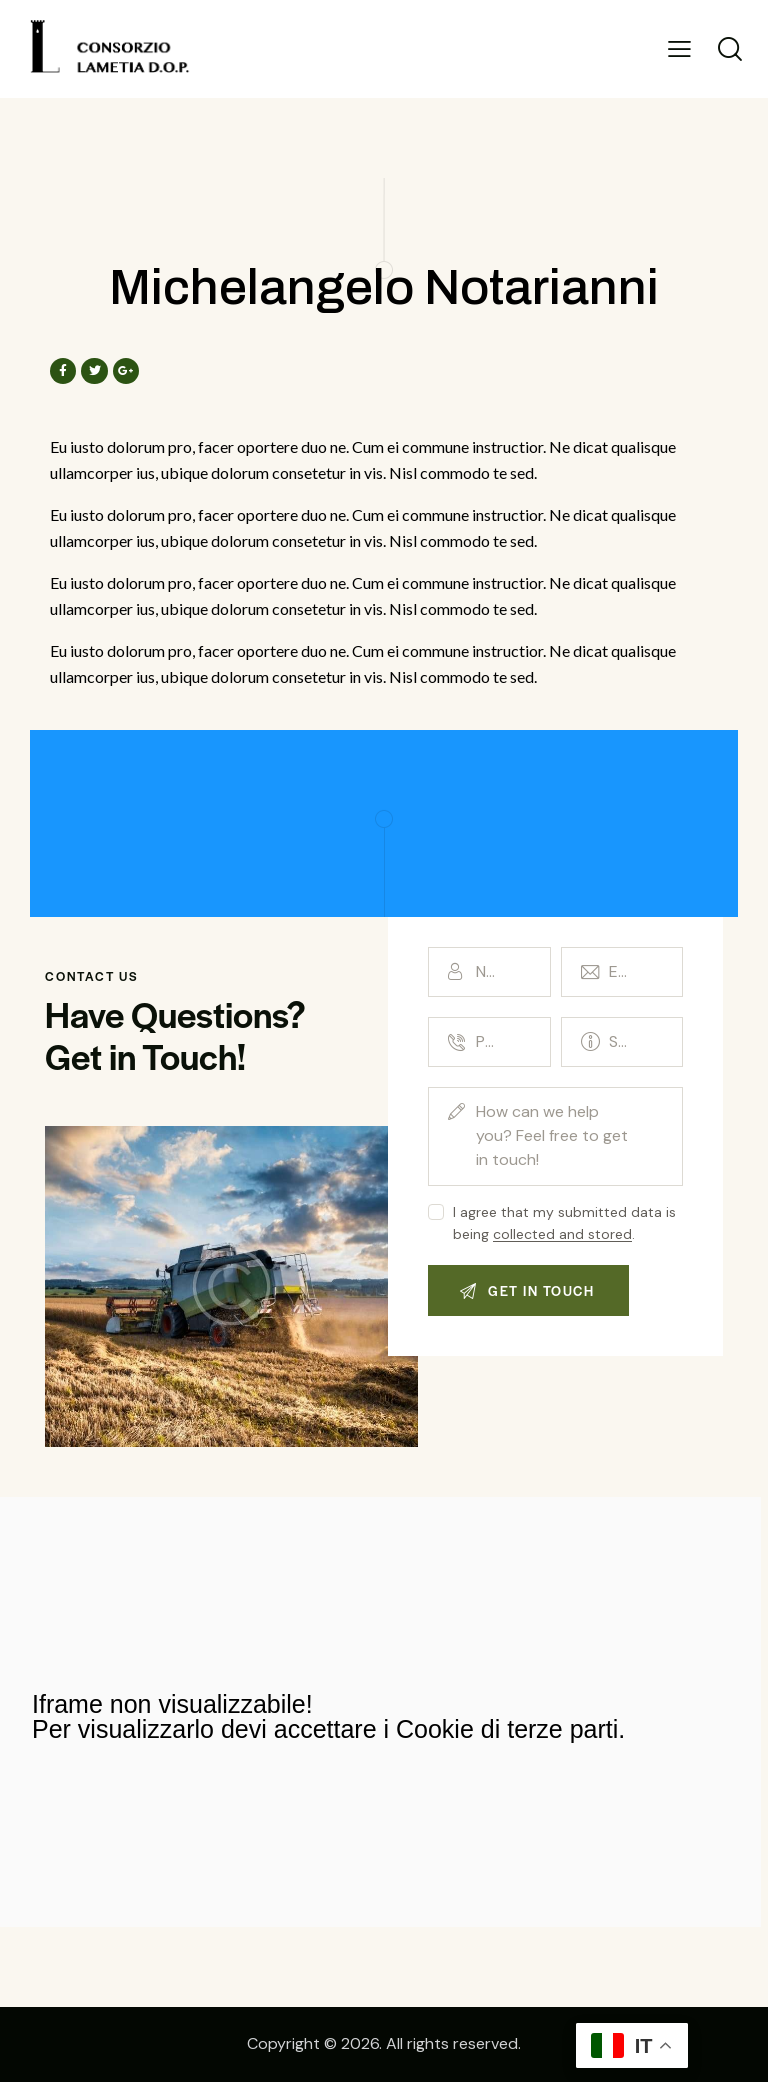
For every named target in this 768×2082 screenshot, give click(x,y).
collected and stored (562, 1234)
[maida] (380, 1712)
